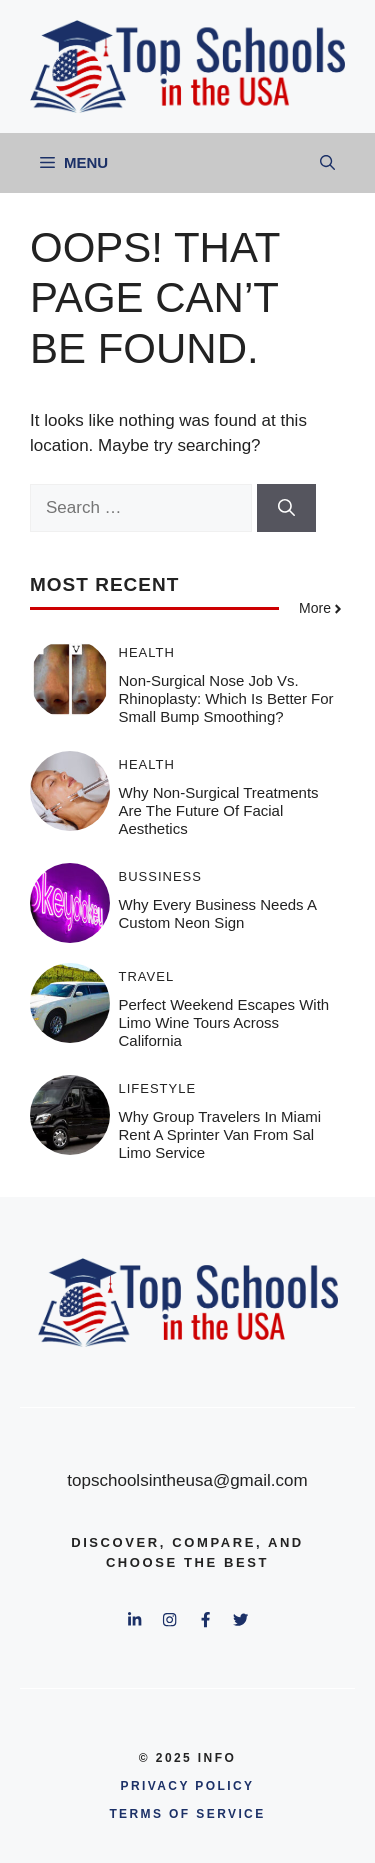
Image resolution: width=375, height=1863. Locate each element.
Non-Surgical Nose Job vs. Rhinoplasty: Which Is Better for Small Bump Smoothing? (226, 698)
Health (147, 652)
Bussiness (160, 876)
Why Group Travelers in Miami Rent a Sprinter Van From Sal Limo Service (220, 1134)
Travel (147, 976)
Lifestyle (158, 1088)
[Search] (286, 508)
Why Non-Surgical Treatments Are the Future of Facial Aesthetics (219, 810)
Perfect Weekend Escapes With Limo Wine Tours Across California (224, 1022)
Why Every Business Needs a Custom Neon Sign (218, 913)
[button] (327, 163)
